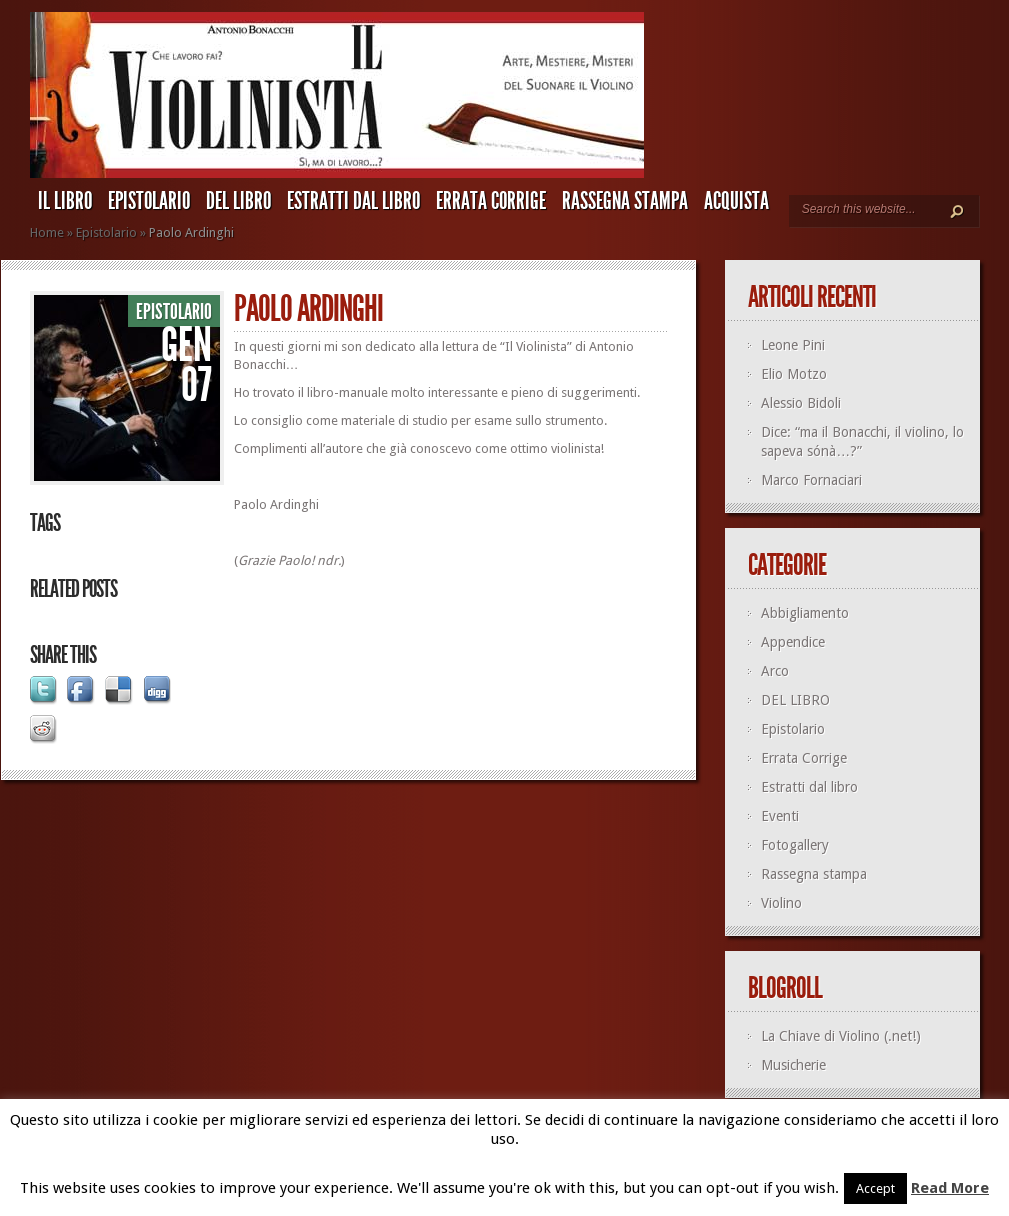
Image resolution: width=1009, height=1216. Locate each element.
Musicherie (793, 1065)
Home (47, 232)
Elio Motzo (794, 374)
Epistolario (149, 201)
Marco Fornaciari (811, 480)
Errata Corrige (491, 201)
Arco (775, 671)
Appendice (793, 642)
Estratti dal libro (353, 201)
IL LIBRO (65, 201)
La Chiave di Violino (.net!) (841, 1036)
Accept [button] (875, 1188)
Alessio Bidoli (801, 403)
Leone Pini (793, 345)
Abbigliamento (805, 613)
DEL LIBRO (238, 201)
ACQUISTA (736, 201)
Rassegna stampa (625, 201)
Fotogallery (795, 845)
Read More (950, 1188)
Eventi (780, 816)
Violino (781, 903)
